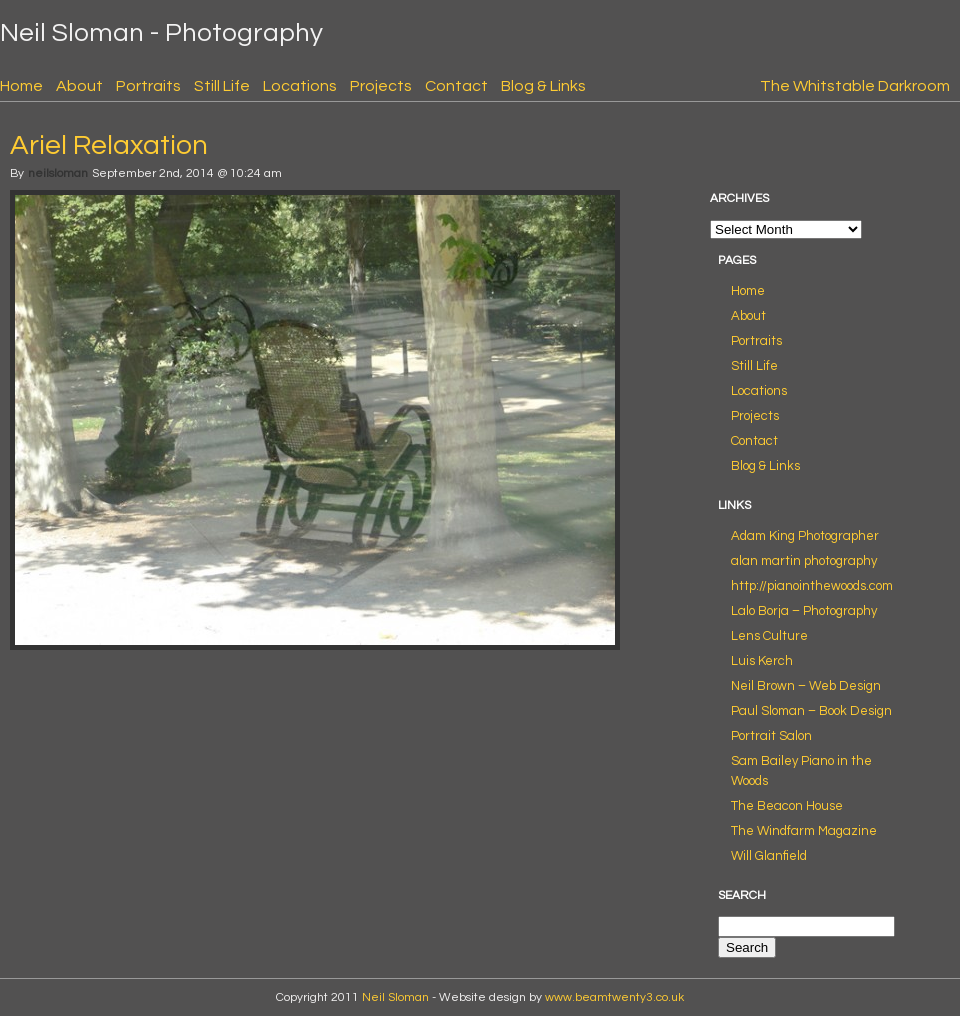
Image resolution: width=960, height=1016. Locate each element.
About (79, 86)
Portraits (148, 86)
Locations (300, 86)
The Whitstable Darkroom (855, 86)
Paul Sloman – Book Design (811, 711)
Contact (456, 86)
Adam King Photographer (805, 536)
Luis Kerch (762, 661)
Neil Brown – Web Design (806, 686)
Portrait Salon (771, 736)
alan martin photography (804, 561)
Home (21, 86)
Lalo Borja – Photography (804, 611)
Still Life (222, 86)
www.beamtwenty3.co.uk (614, 997)
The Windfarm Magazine (804, 831)
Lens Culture (769, 636)
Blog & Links (543, 86)
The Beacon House (787, 806)
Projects (381, 86)
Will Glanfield (769, 856)
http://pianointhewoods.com (812, 586)
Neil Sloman (395, 997)
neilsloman (58, 173)
